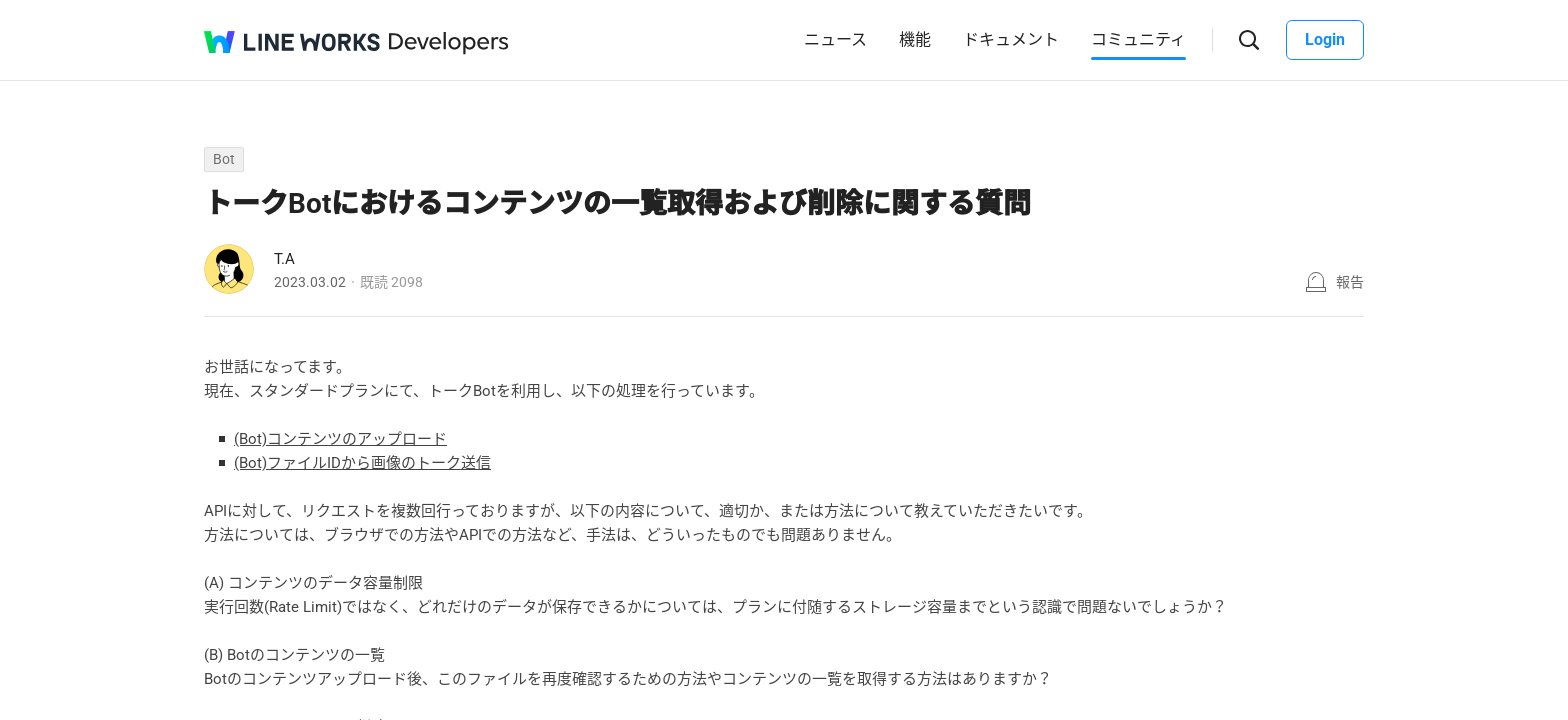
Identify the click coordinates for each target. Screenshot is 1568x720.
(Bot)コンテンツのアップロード (340, 439)
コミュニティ (1138, 39)
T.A (284, 259)
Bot (224, 159)
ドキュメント (1011, 39)
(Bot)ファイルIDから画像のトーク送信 (362, 463)
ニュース (835, 39)
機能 (915, 39)
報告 (1350, 282)
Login (1325, 39)
